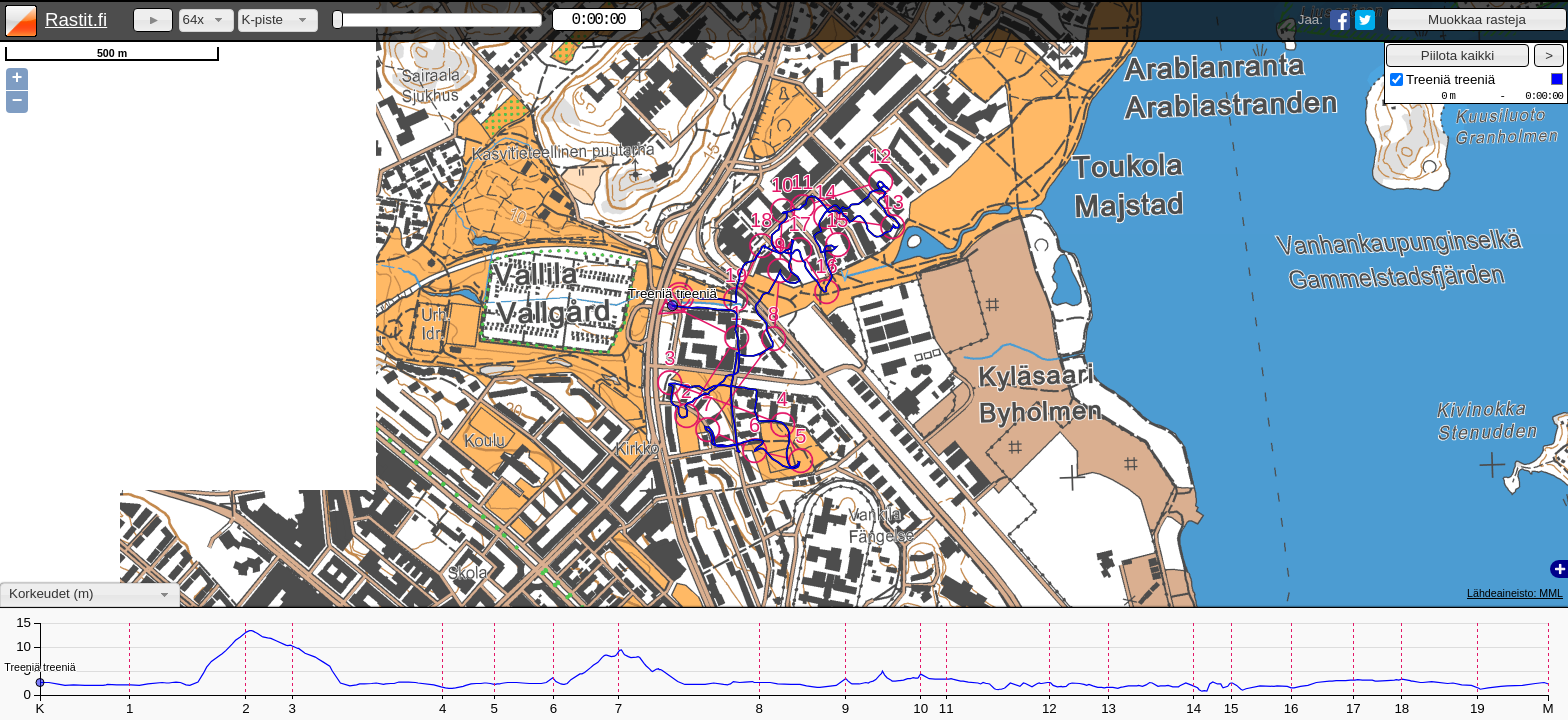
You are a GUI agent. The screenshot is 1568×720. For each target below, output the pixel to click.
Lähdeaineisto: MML (1515, 593)
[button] (1477, 19)
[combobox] (206, 20)
